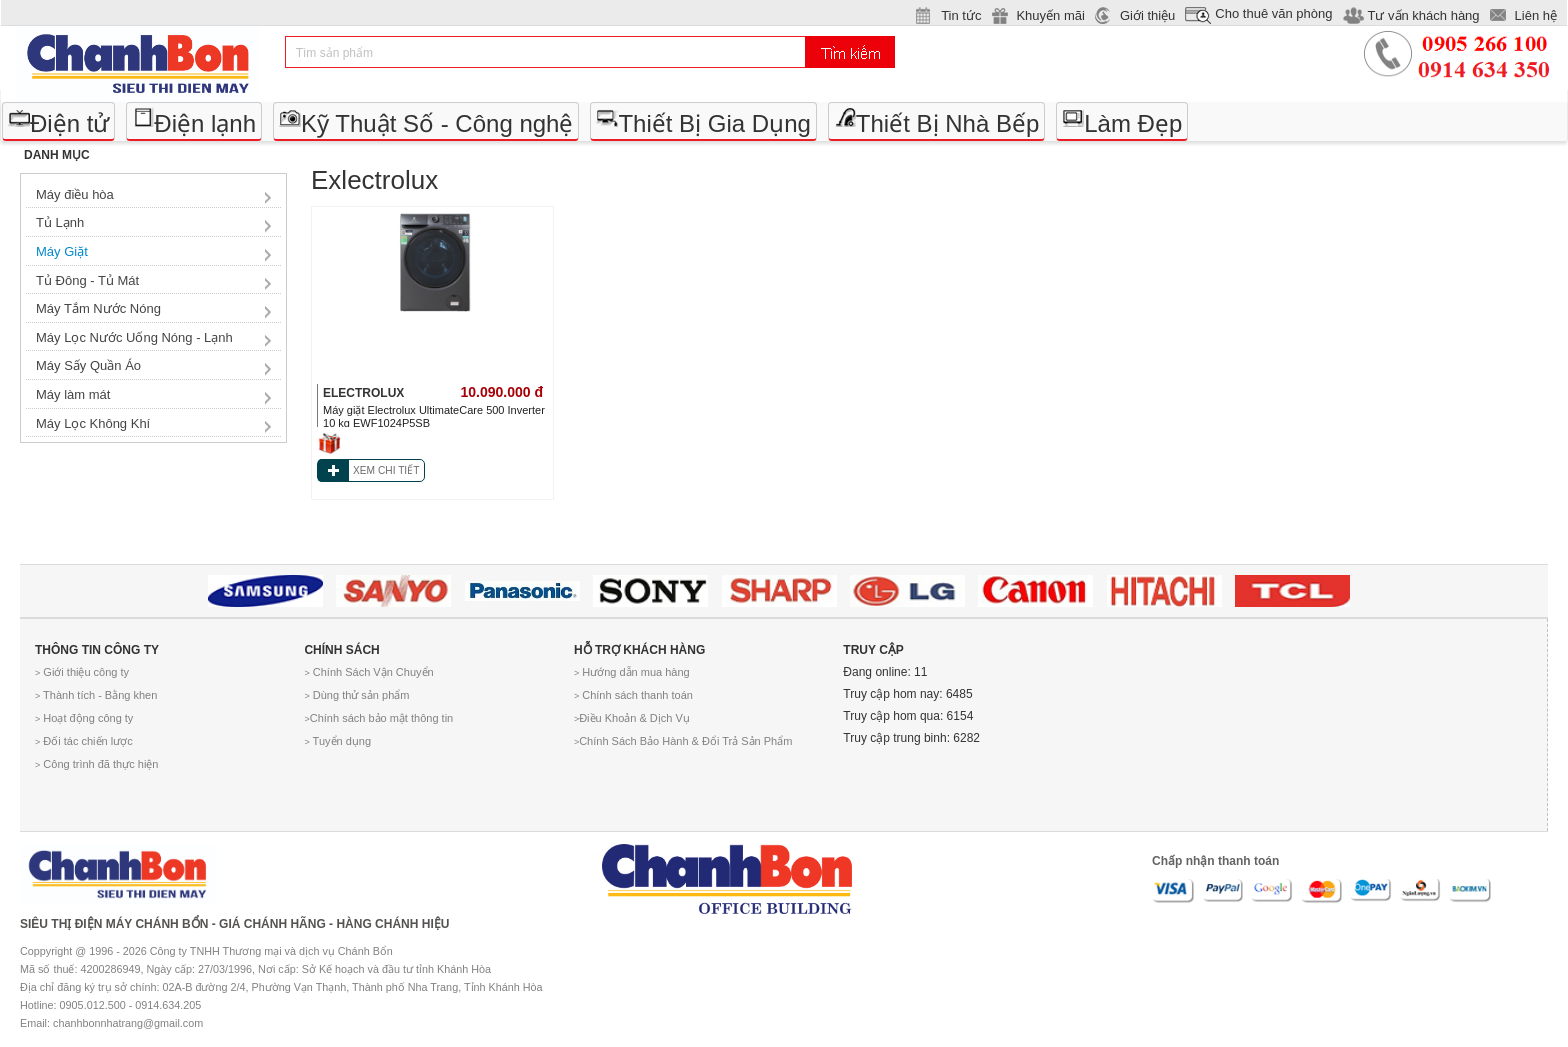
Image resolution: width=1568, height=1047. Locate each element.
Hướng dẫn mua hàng (632, 672)
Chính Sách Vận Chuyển (368, 672)
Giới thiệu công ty (82, 672)
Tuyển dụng (337, 741)
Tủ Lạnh (60, 222)
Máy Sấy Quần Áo (88, 365)
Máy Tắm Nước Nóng (98, 308)
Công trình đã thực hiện (96, 764)
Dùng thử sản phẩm (356, 695)
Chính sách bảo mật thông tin (378, 718)
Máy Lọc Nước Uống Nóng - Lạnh (134, 337)
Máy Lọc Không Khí (93, 423)
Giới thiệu (1147, 15)
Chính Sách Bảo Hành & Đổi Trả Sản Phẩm (683, 741)
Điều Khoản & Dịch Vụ (632, 718)
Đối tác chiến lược (84, 741)
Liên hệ (1536, 15)
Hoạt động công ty (84, 718)
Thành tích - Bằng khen (96, 695)
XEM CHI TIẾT (386, 470)
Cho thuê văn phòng (1273, 13)
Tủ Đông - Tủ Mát (87, 280)
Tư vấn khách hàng (1423, 15)
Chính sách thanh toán (633, 695)
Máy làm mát (73, 394)
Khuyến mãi (1050, 15)
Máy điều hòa (75, 194)
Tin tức (961, 15)
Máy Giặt (62, 251)
